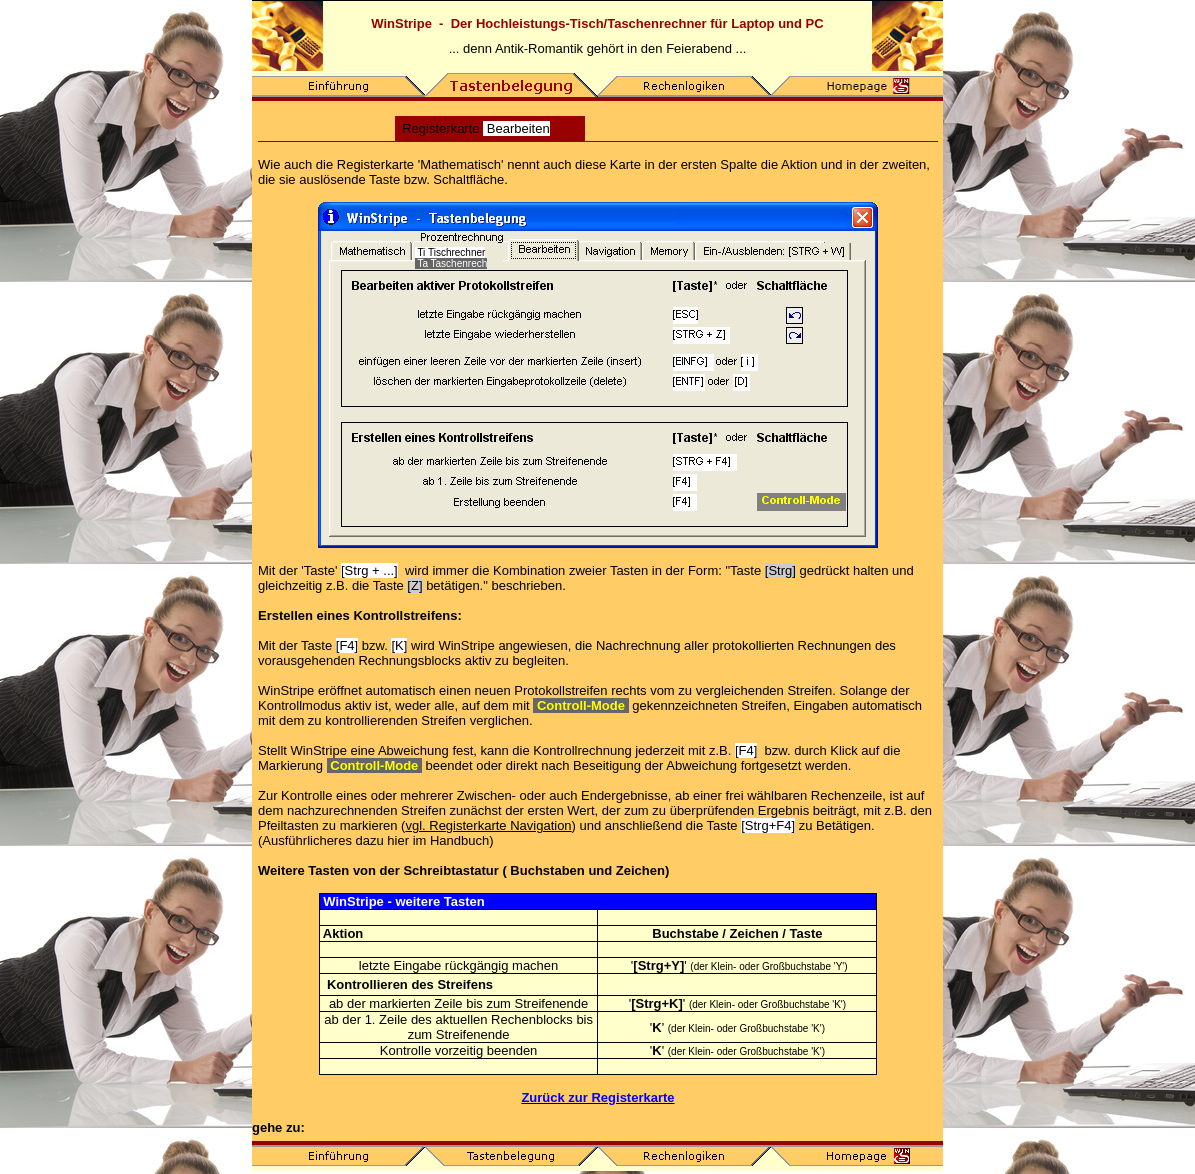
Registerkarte (475, 128)
